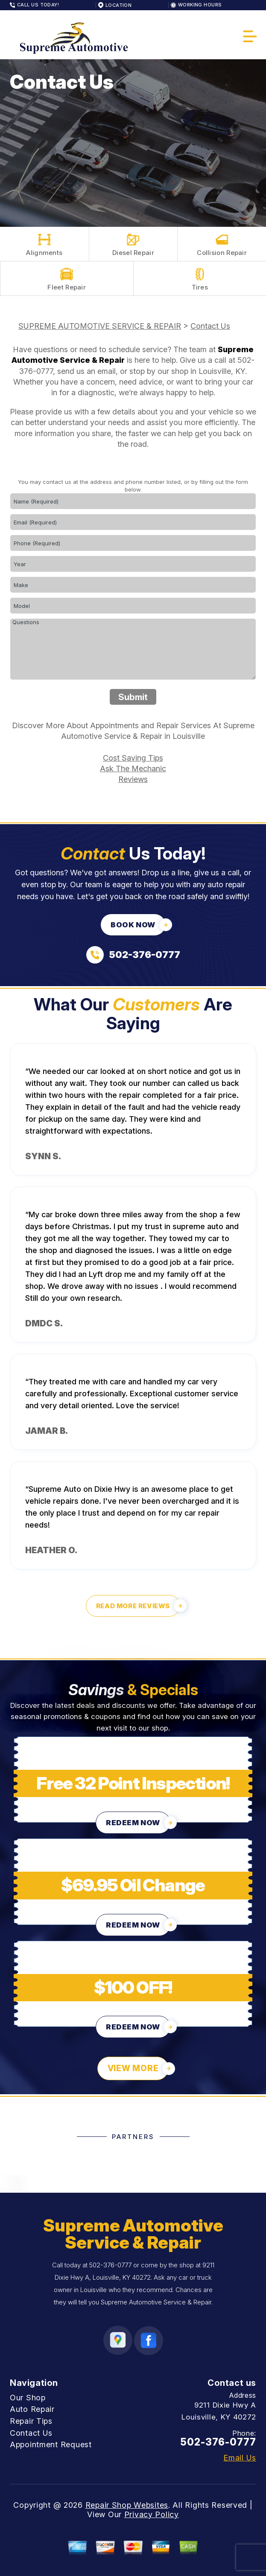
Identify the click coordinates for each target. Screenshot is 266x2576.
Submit (133, 697)
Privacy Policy (151, 2514)
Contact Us (210, 325)
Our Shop (28, 2397)
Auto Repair (32, 2409)
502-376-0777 (110, 2265)
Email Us (239, 2458)
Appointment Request (51, 2444)
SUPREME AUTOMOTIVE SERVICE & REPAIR (99, 325)
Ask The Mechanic (133, 768)
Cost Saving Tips (133, 757)
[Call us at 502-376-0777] (133, 955)
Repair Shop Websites (126, 2505)
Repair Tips (31, 2421)
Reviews (133, 779)
